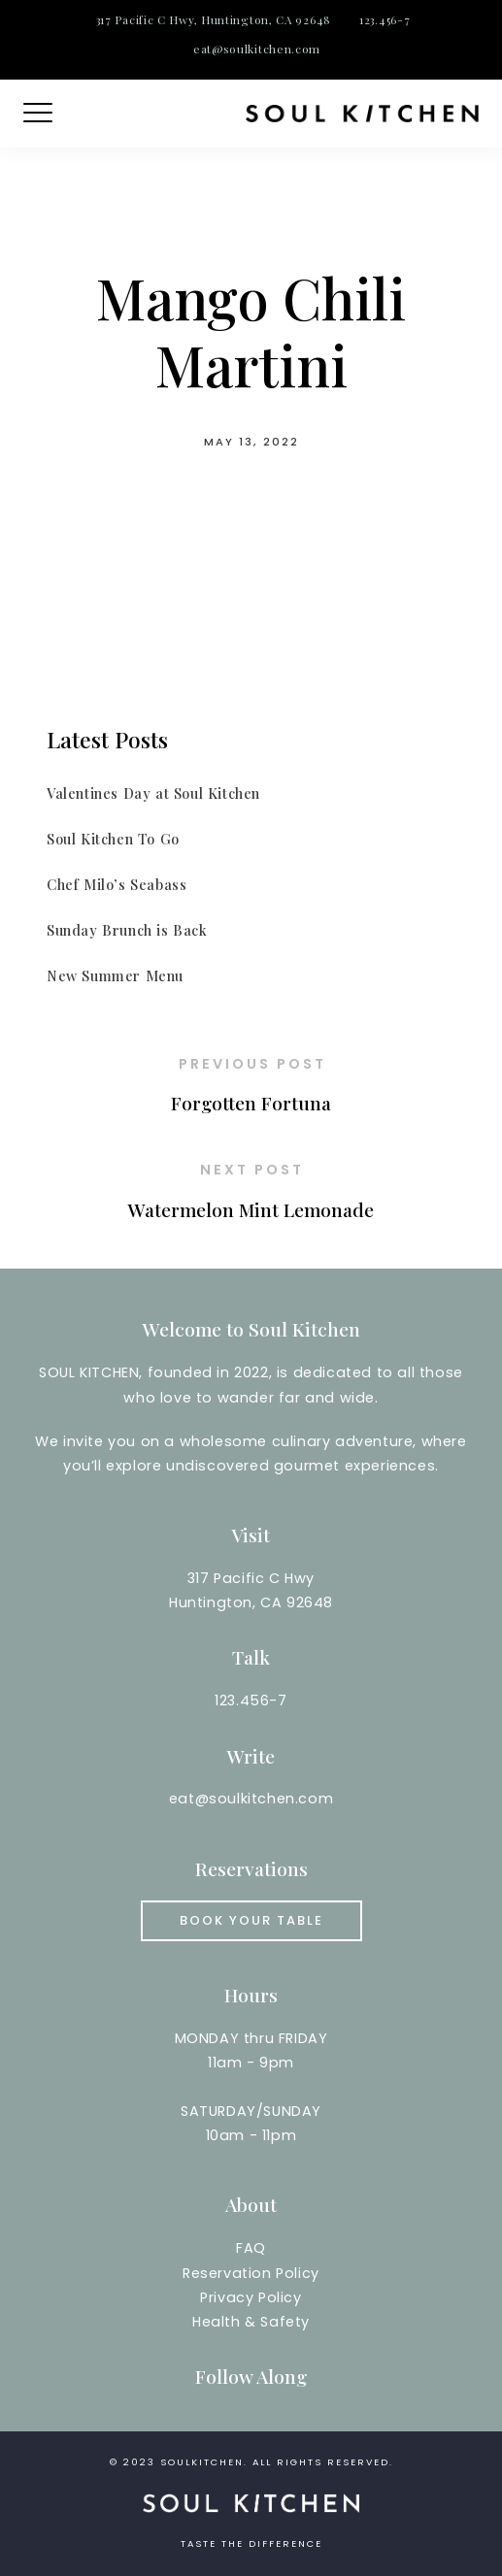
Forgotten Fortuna (251, 1102)
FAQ (251, 2248)
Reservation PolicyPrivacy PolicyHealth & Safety (251, 2297)
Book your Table (251, 1920)
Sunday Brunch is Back (127, 930)
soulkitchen (202, 2462)
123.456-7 (384, 19)
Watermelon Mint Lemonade (251, 1209)
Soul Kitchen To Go (113, 838)
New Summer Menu (115, 975)
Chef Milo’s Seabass (116, 884)
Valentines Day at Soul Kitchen (153, 793)
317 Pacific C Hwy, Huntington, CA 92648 (213, 19)
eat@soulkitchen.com (256, 48)
